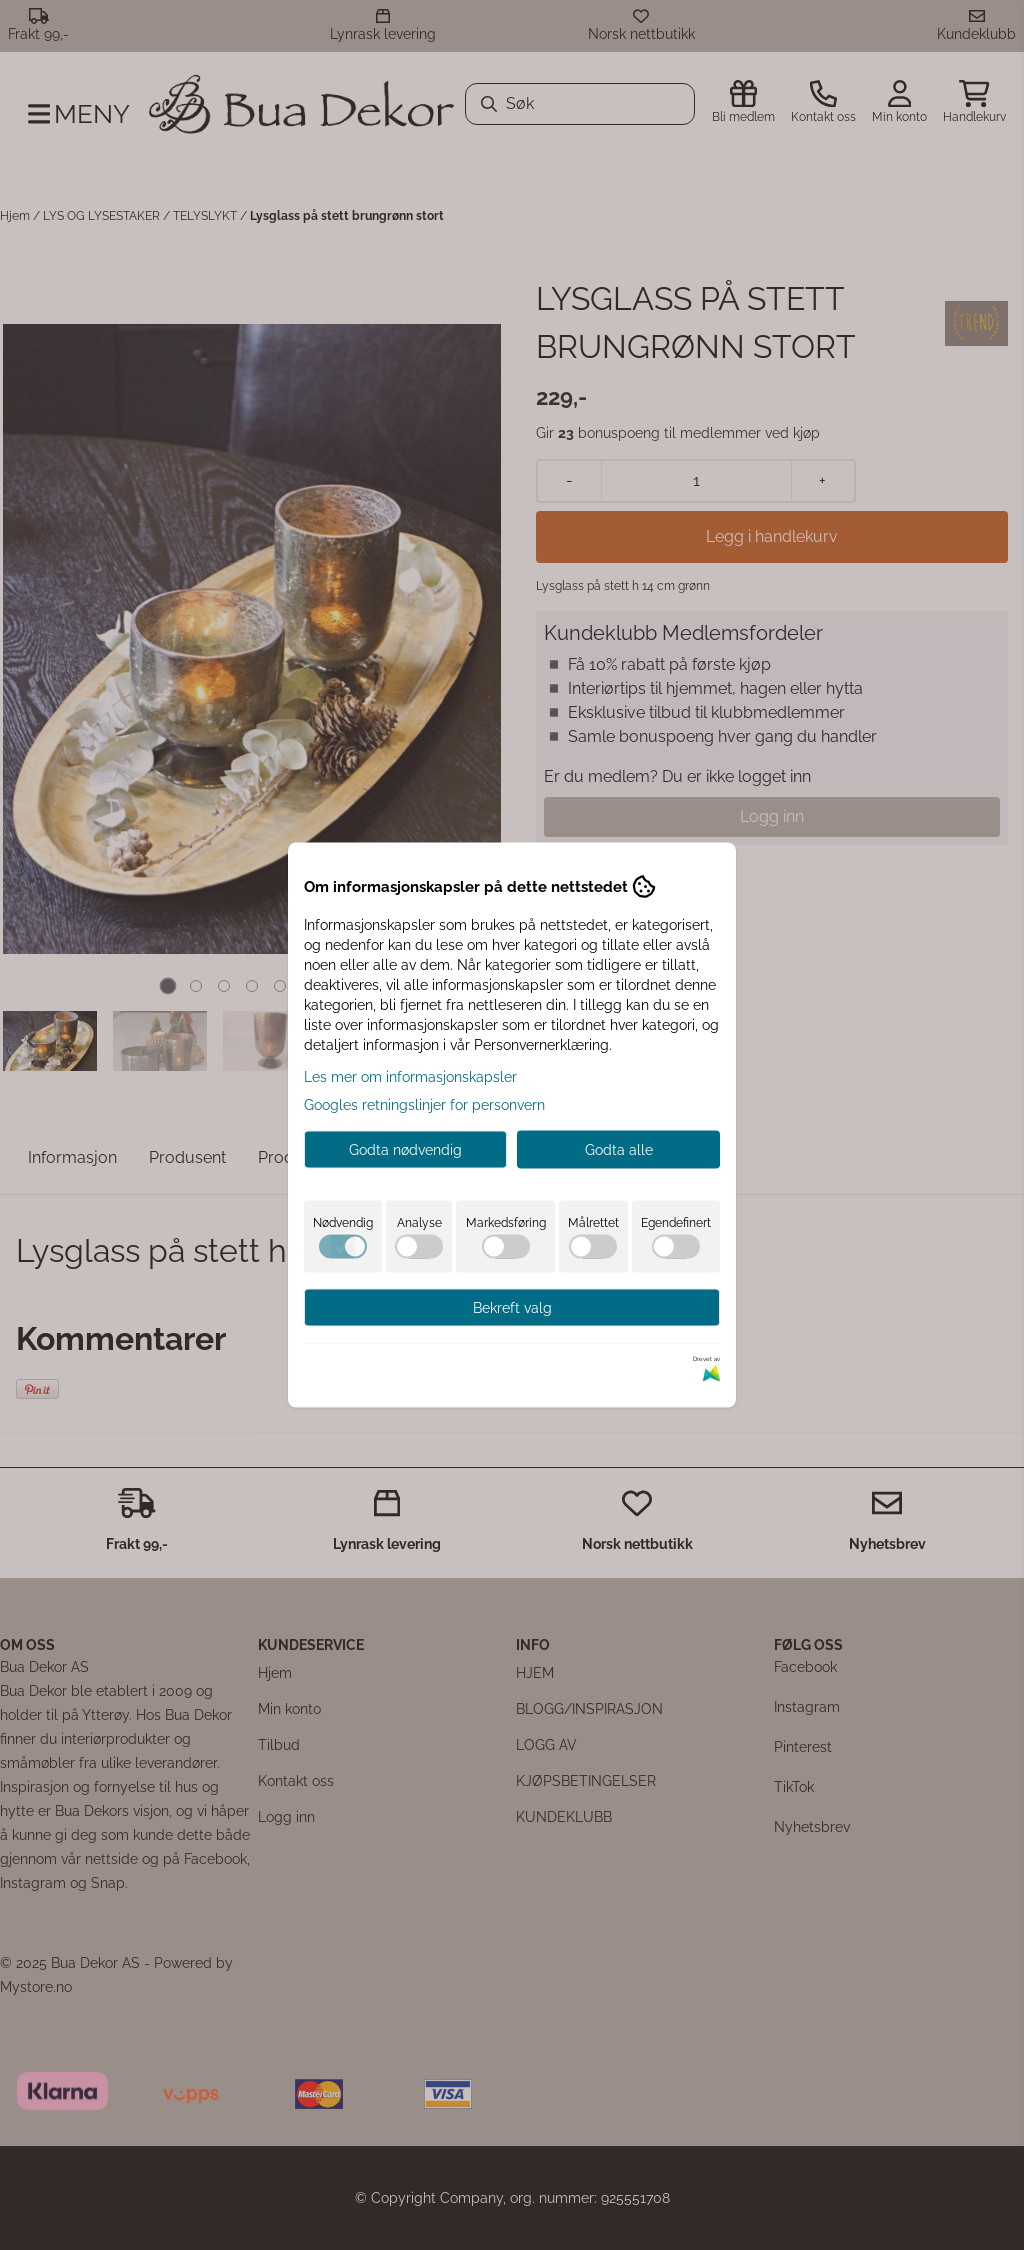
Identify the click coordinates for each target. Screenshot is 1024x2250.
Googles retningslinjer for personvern (424, 1105)
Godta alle (619, 1150)
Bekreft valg (512, 1308)
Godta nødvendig (405, 1150)
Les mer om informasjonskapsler (410, 1077)
